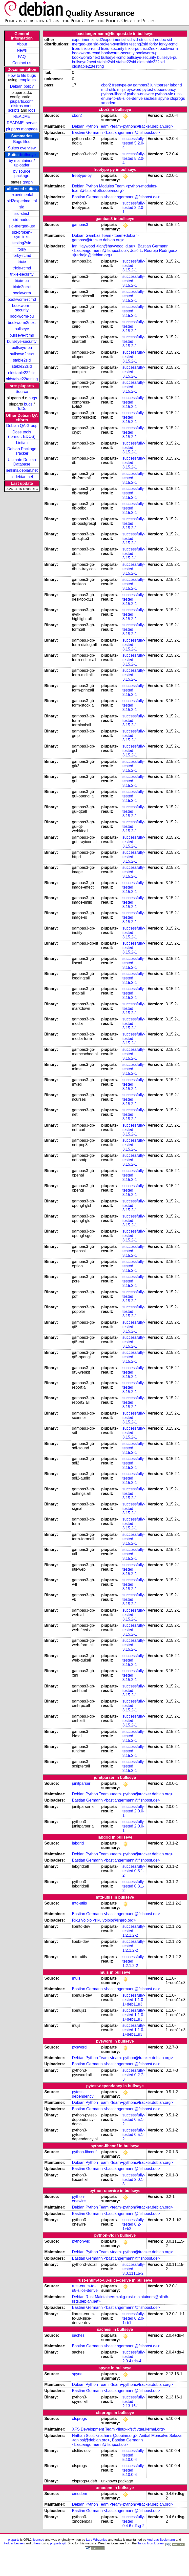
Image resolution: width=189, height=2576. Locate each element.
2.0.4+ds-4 (132, 2361)
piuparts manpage (22, 129)
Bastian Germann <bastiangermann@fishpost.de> (116, 132)
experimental (21, 195)
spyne (163, 98)
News (22, 50)
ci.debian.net (22, 477)
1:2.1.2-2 (130, 1935)
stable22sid (22, 366)
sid (21, 207)
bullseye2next (22, 354)
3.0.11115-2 (133, 2273)
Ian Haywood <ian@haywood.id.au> (103, 246)
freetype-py (122, 85)
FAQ (22, 57)
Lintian (22, 443)
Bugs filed (21, 142)
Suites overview (22, 148)
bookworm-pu (22, 316)
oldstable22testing (22, 379)
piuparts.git (57, 2543)
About (22, 44)
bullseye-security (22, 341)
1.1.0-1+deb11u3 (134, 2002)
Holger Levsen (14, 2543)
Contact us (21, 63)
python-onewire (140, 94)
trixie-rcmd (22, 268)
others (36, 2543)
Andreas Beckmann (161, 2539)
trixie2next (22, 287)
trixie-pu (22, 281)
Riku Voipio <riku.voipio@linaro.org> (104, 1920)
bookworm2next (22, 323)
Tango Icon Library (150, 2543)
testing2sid (21, 243)
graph (27, 182)
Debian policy (22, 86)
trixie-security (21, 274)
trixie (22, 262)
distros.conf (21, 106)
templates (27, 80)
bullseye (28, 155)
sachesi (150, 98)
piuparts (13, 2539)
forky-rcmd (22, 255)
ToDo (21, 408)
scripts (14, 110)
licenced (38, 2539)
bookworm (22, 293)
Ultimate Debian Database (22, 462)
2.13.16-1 (131, 2406)
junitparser (159, 85)
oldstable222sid (22, 373)
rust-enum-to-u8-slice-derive (141, 96)
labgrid (176, 85)
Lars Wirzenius (96, 2539)
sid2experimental (22, 201)
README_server (22, 123)
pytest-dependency (159, 89)
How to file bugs (22, 75)
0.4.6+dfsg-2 (134, 2526)
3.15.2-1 (130, 270)
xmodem (108, 103)
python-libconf (113, 94)
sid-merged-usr (21, 226)
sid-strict (22, 213)
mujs (121, 89)
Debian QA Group (21, 426)
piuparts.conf (21, 101)
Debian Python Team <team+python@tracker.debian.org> (122, 126)
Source (22, 391)
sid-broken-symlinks (22, 234)
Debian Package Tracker (21, 451)
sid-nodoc (21, 220)
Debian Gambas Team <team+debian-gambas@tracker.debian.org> (105, 237)
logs (32, 110)
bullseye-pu (22, 347)
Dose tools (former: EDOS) (22, 434)
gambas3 (141, 85)
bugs (32, 398)
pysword (134, 89)
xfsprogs (177, 98)
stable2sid (22, 360)
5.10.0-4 (130, 2459)
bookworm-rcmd (22, 299)
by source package (21, 173)
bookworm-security (22, 308)
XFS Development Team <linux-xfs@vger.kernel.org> (118, 2429)
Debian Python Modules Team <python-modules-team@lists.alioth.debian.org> (114, 188)
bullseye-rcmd (21, 335)
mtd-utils (108, 89)
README (21, 116)
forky (22, 249)
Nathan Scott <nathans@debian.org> (104, 2436)
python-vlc (164, 94)
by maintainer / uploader (22, 163)
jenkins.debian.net (22, 470)
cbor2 (106, 85)
